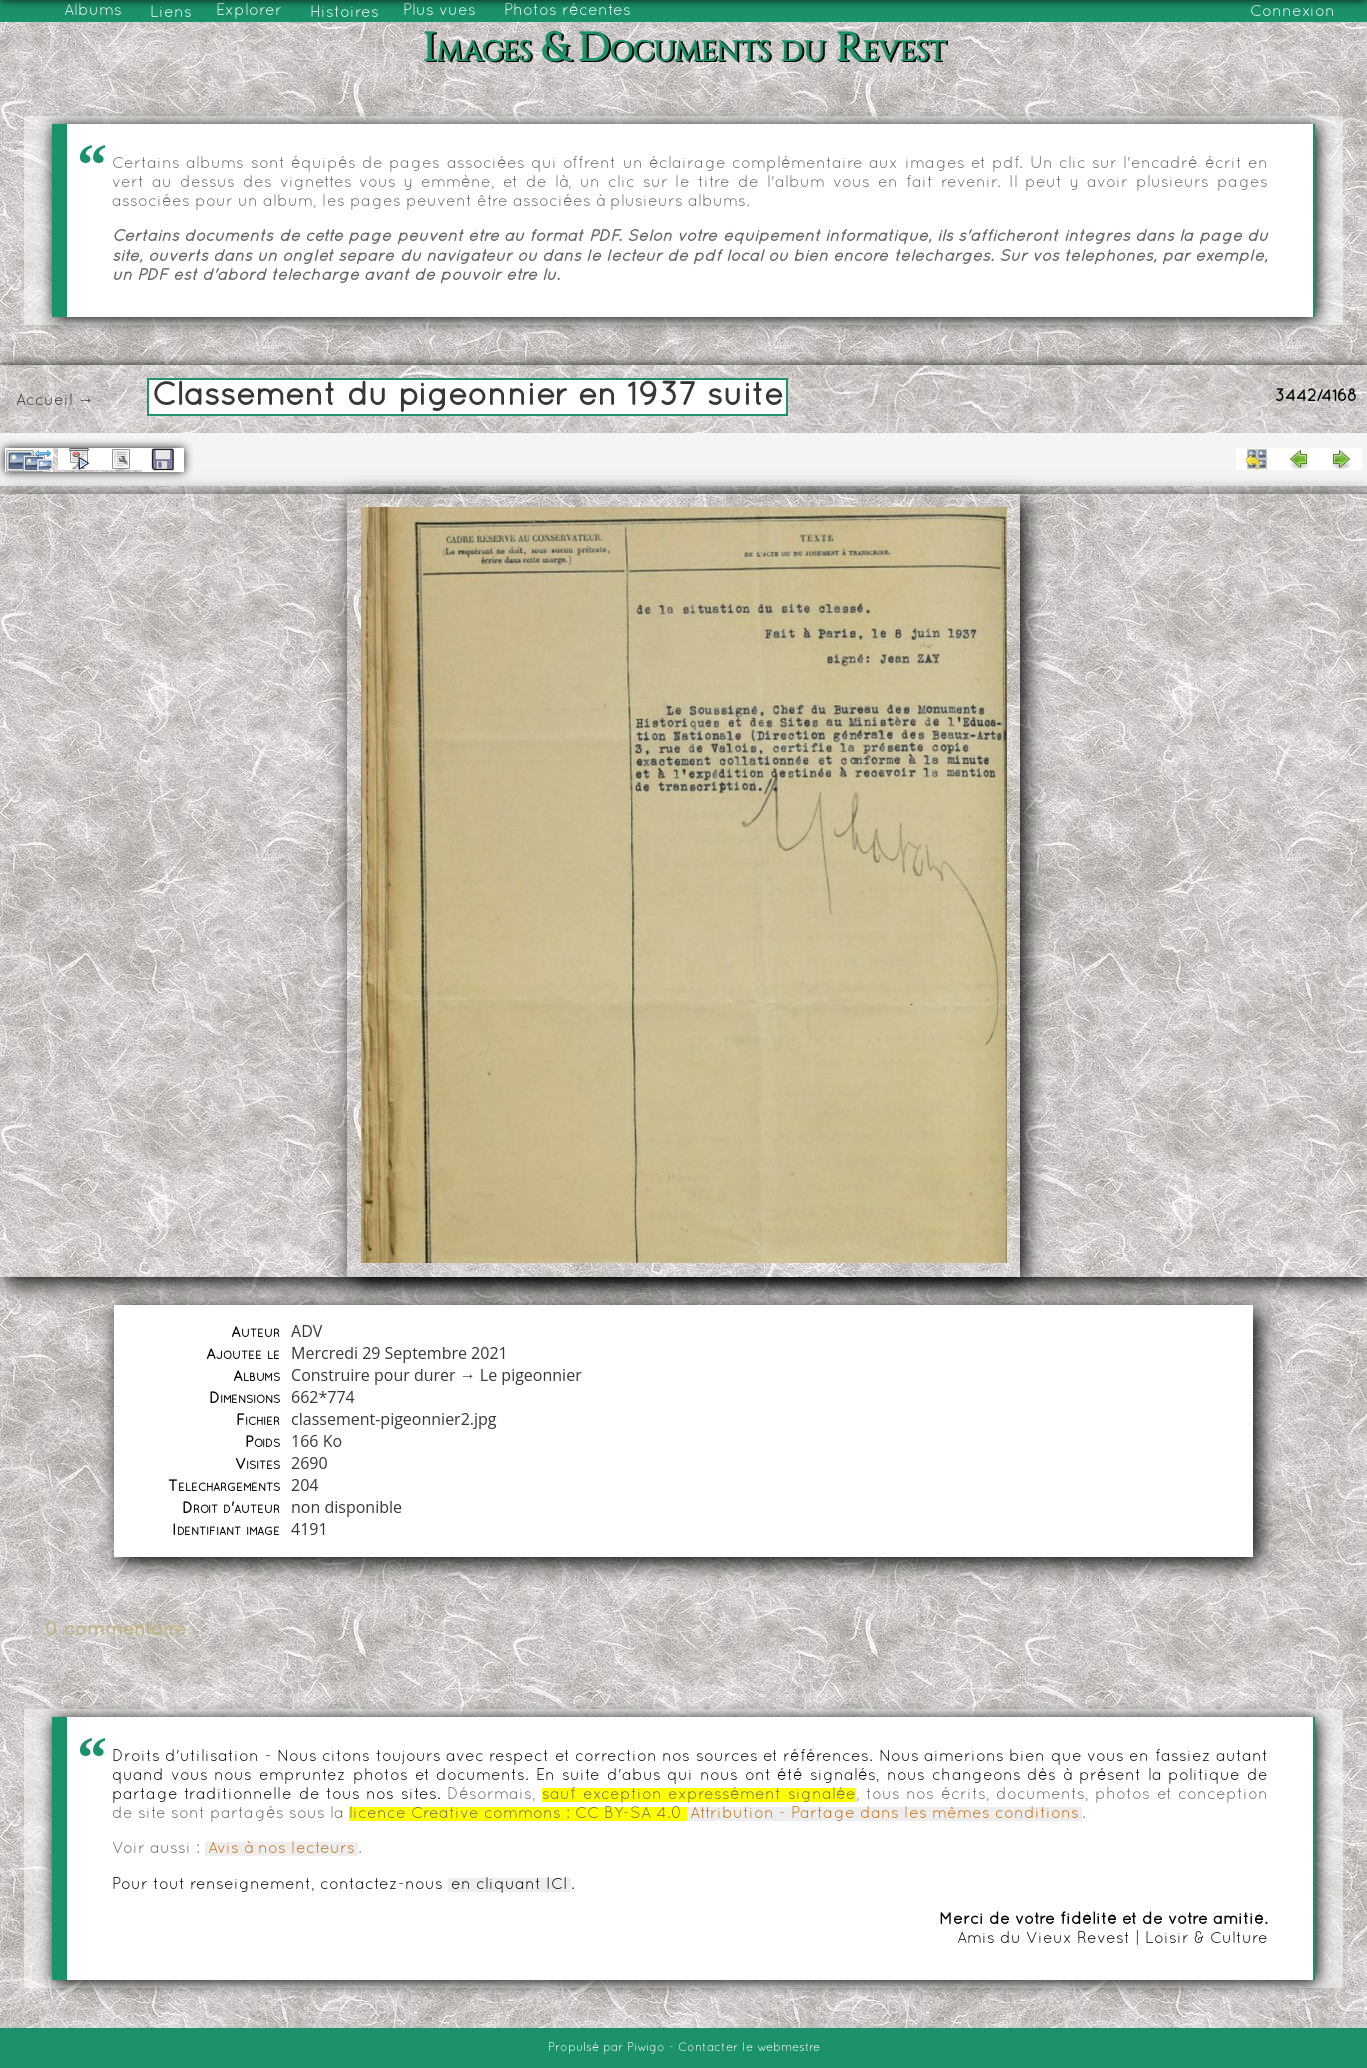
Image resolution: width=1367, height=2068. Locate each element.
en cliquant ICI (509, 1885)
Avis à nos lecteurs (281, 1849)
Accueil (44, 401)
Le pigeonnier (531, 1375)
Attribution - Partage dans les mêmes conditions (884, 1814)
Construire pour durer (373, 1375)
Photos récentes (567, 11)
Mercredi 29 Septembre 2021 (399, 1353)
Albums (93, 11)
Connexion (1292, 12)
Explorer (249, 11)
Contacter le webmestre (749, 2048)
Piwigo (646, 2048)
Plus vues (439, 11)
